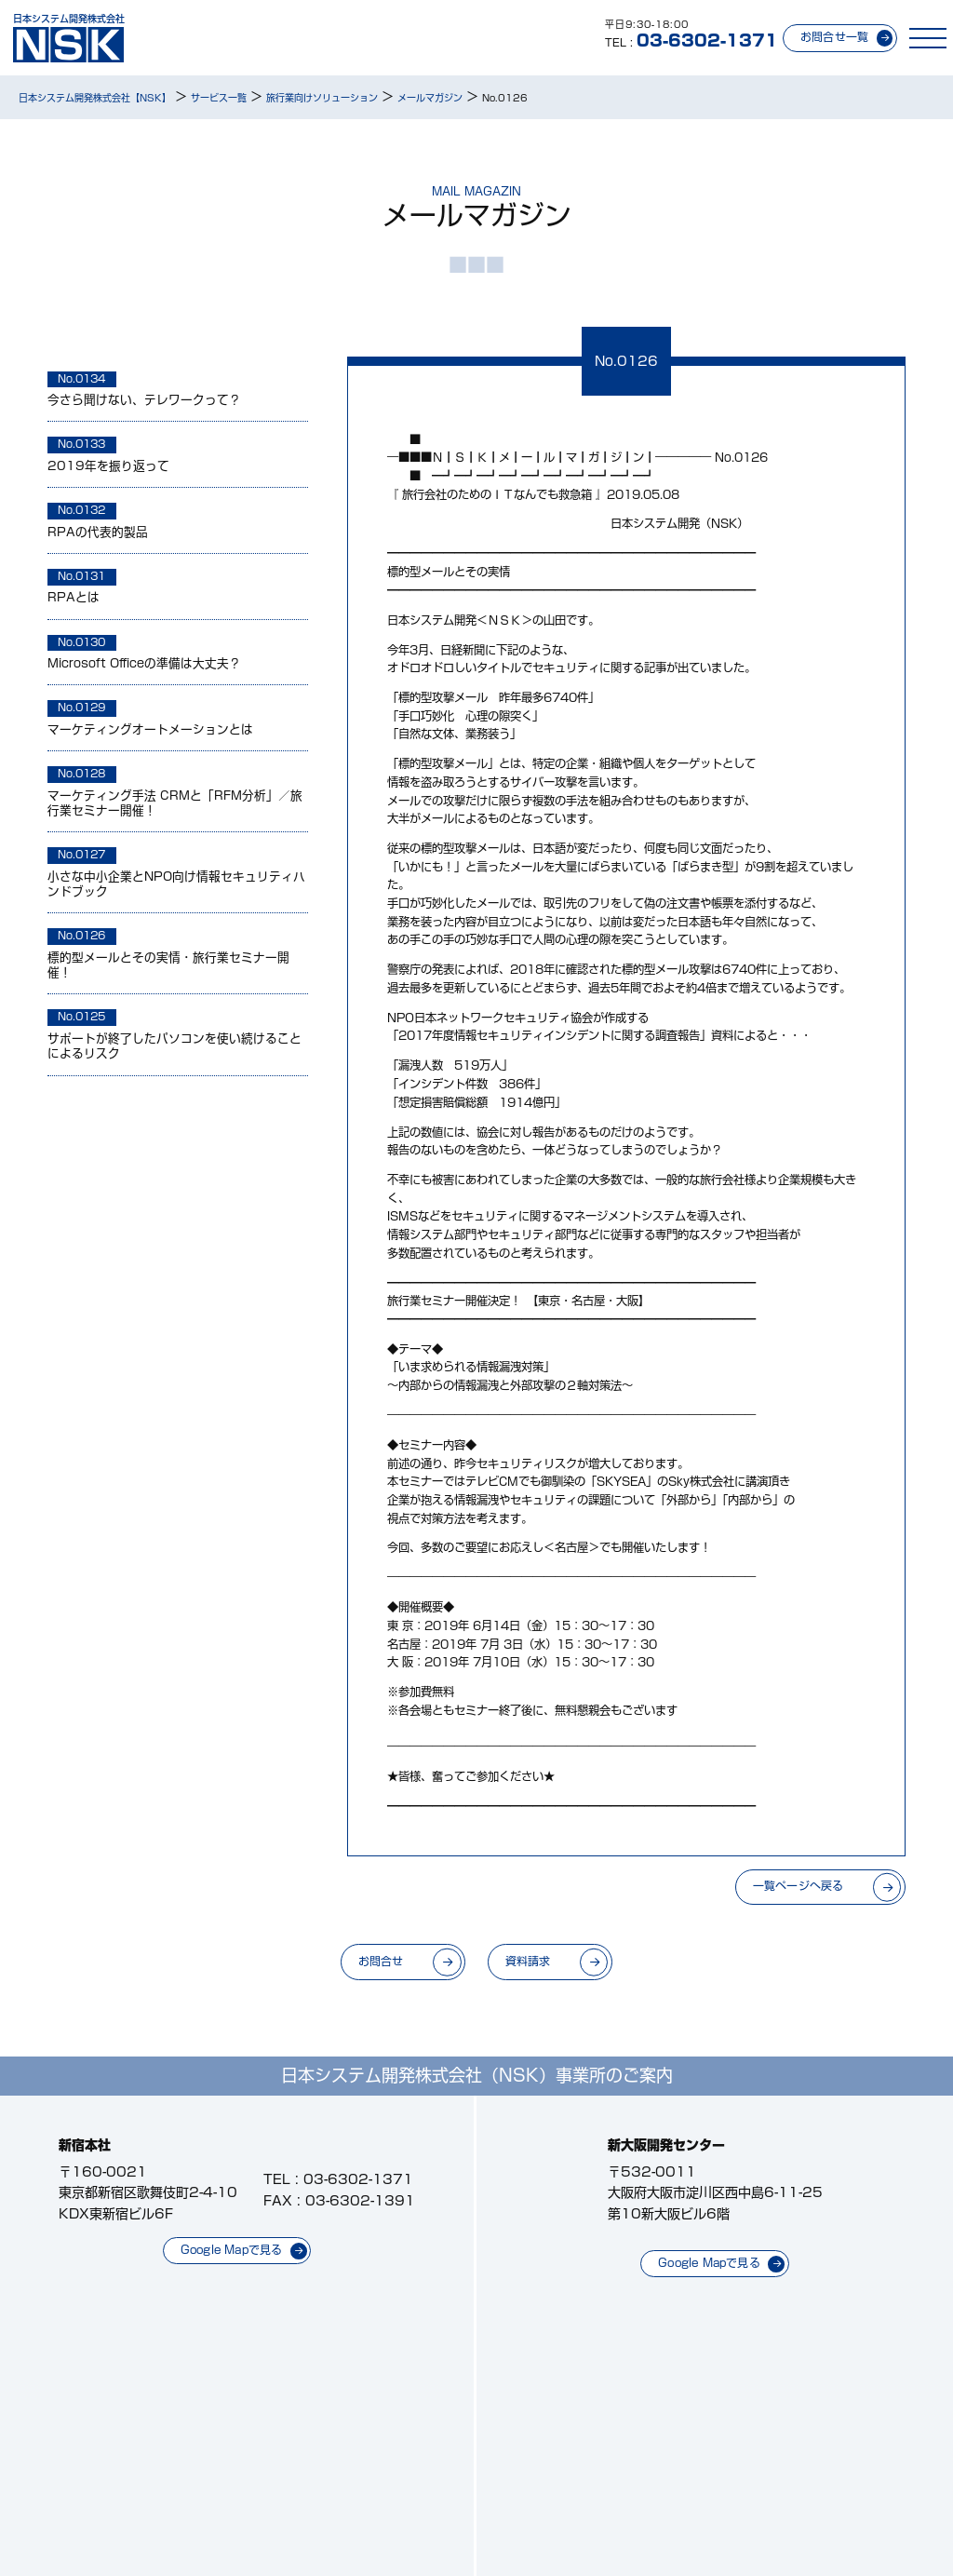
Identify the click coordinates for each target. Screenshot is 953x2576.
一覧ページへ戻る (798, 1886)
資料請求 (528, 1961)
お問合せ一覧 (834, 37)
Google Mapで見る (232, 2250)
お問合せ (381, 1961)
